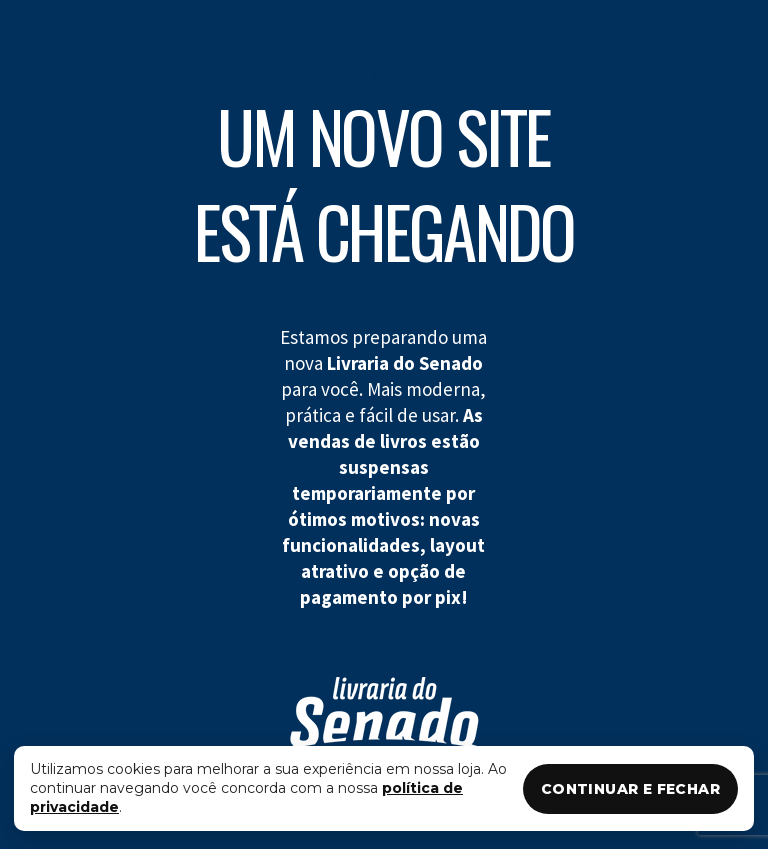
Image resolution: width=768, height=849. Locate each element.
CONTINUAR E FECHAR (630, 789)
